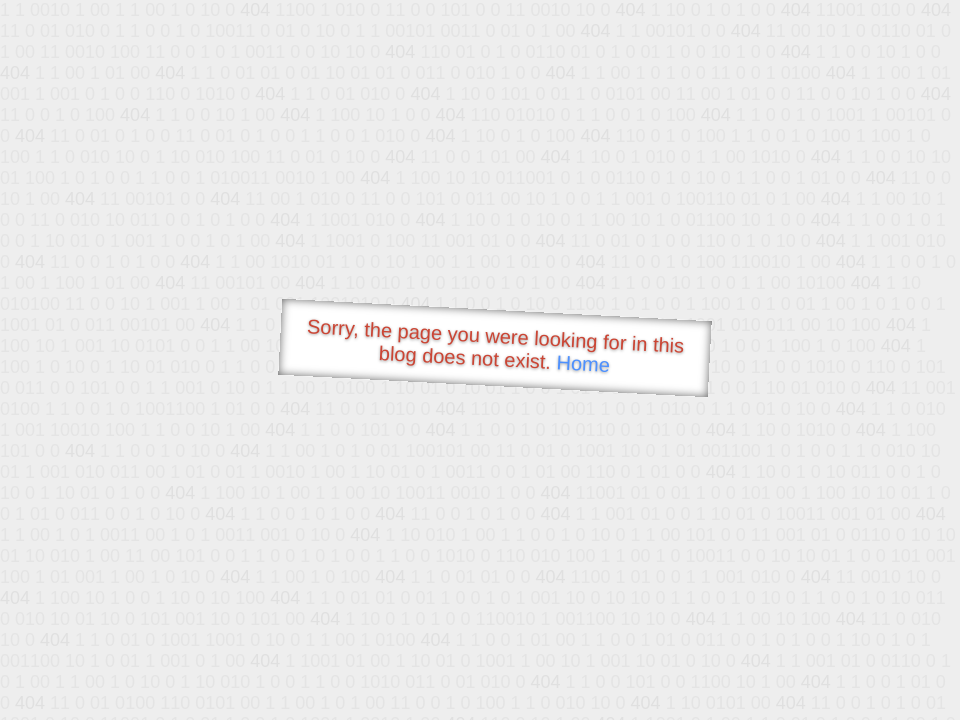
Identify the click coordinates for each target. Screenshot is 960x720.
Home (583, 363)
